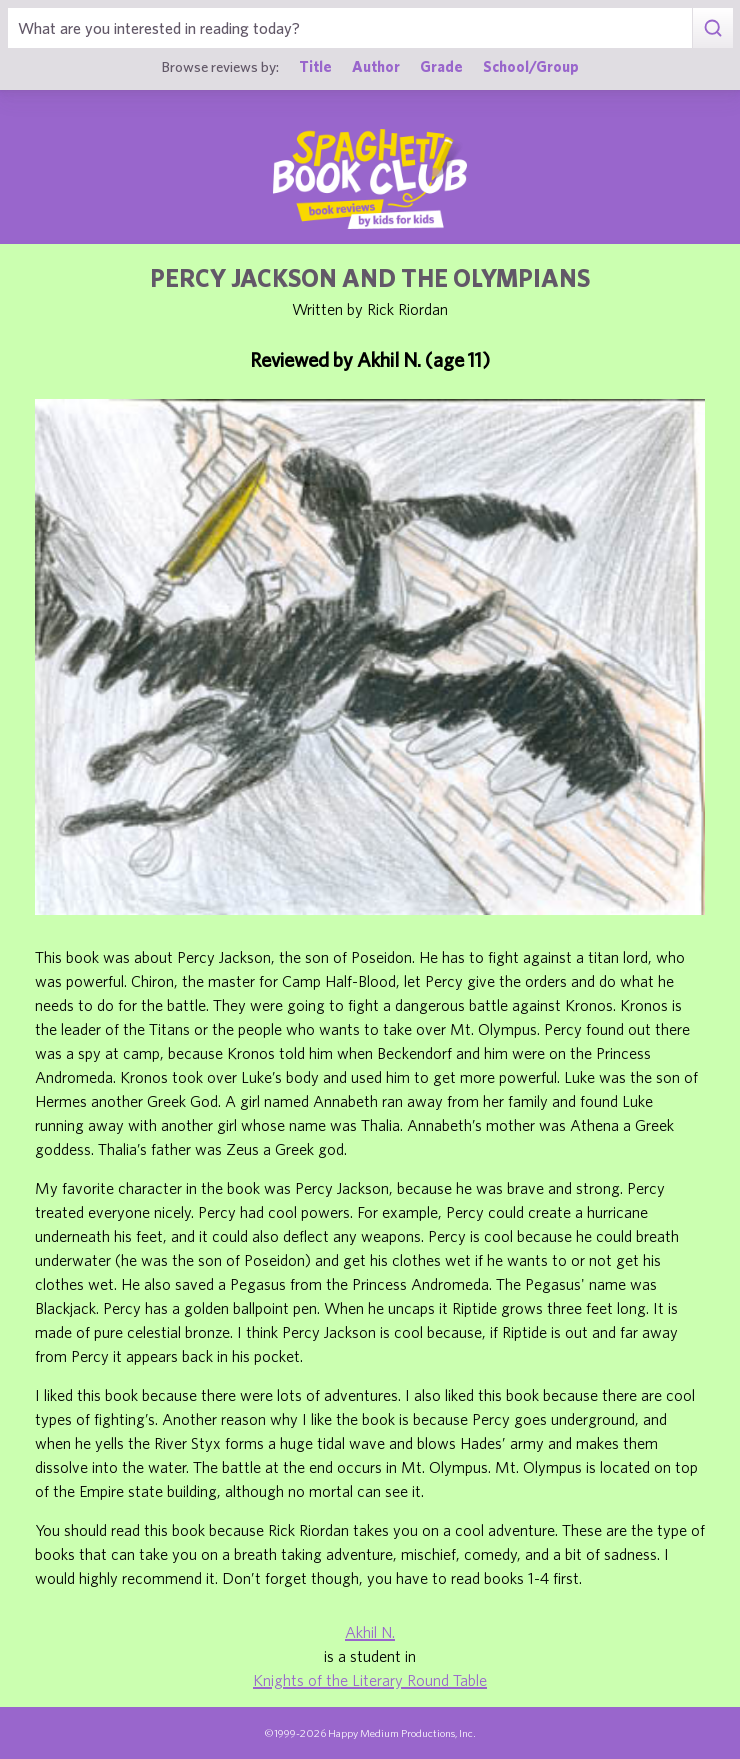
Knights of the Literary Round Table (370, 1680)
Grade (441, 66)
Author (376, 66)
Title (315, 66)
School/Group (531, 66)
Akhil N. (370, 1632)
